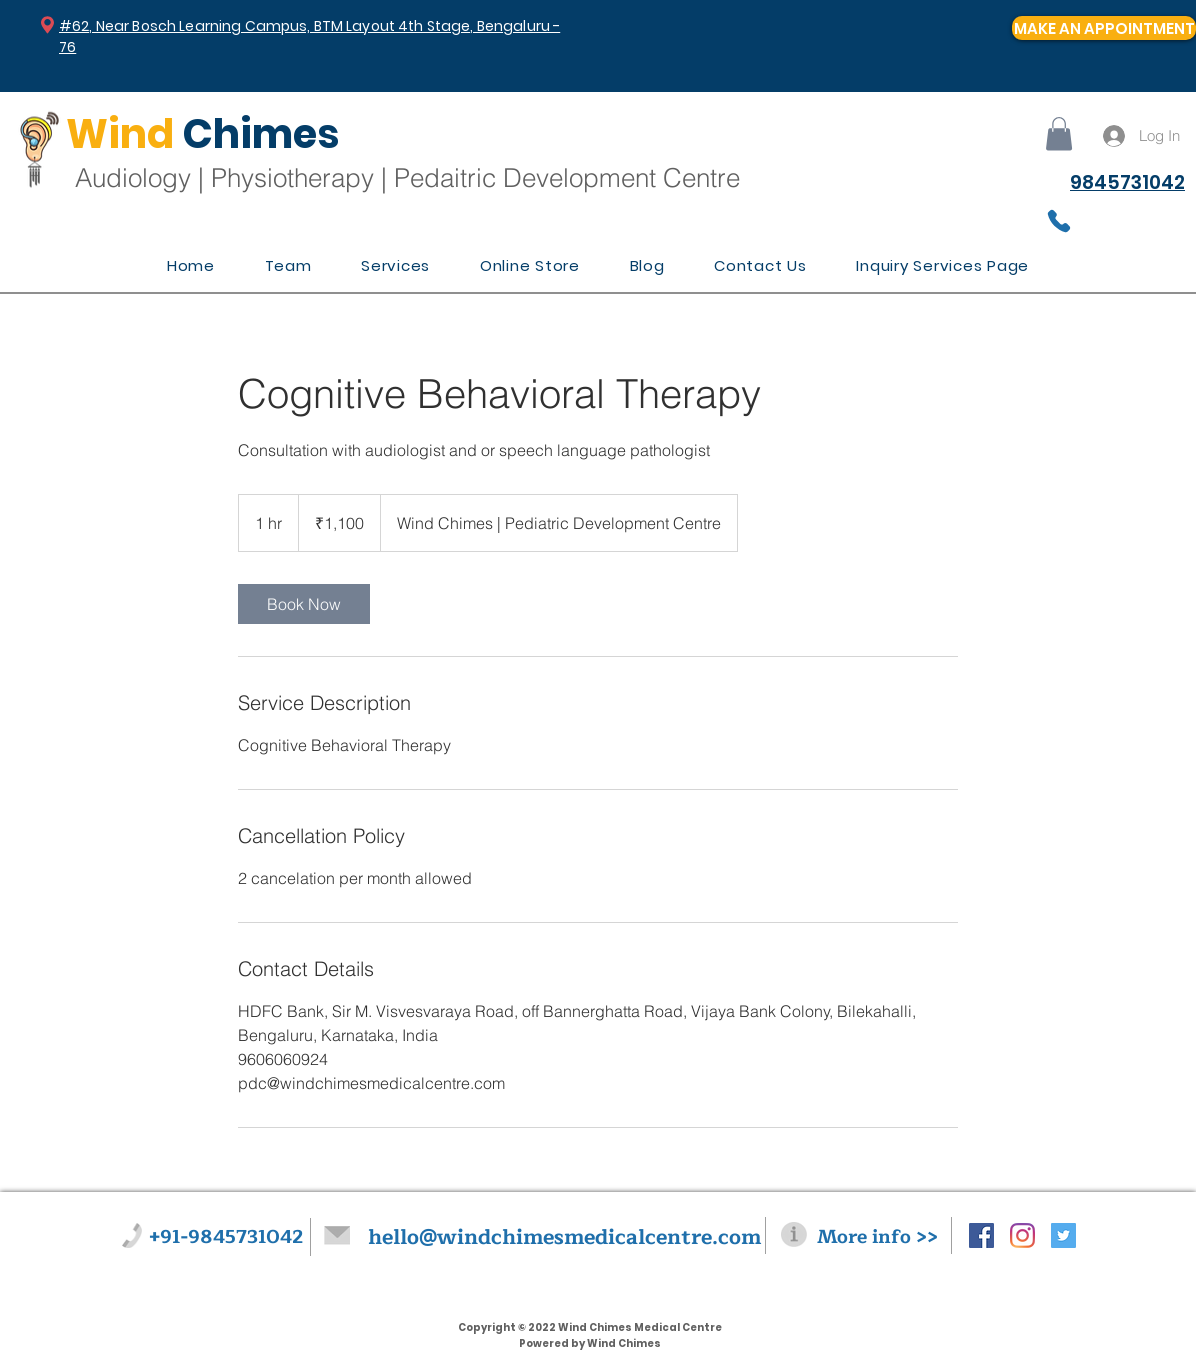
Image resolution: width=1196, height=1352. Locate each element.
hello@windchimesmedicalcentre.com (564, 1237)
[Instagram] (1022, 1235)
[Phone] (1059, 221)
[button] (1059, 133)
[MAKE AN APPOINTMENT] (1104, 28)
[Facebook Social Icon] (981, 1235)
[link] (304, 604)
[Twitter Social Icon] (1063, 1235)
